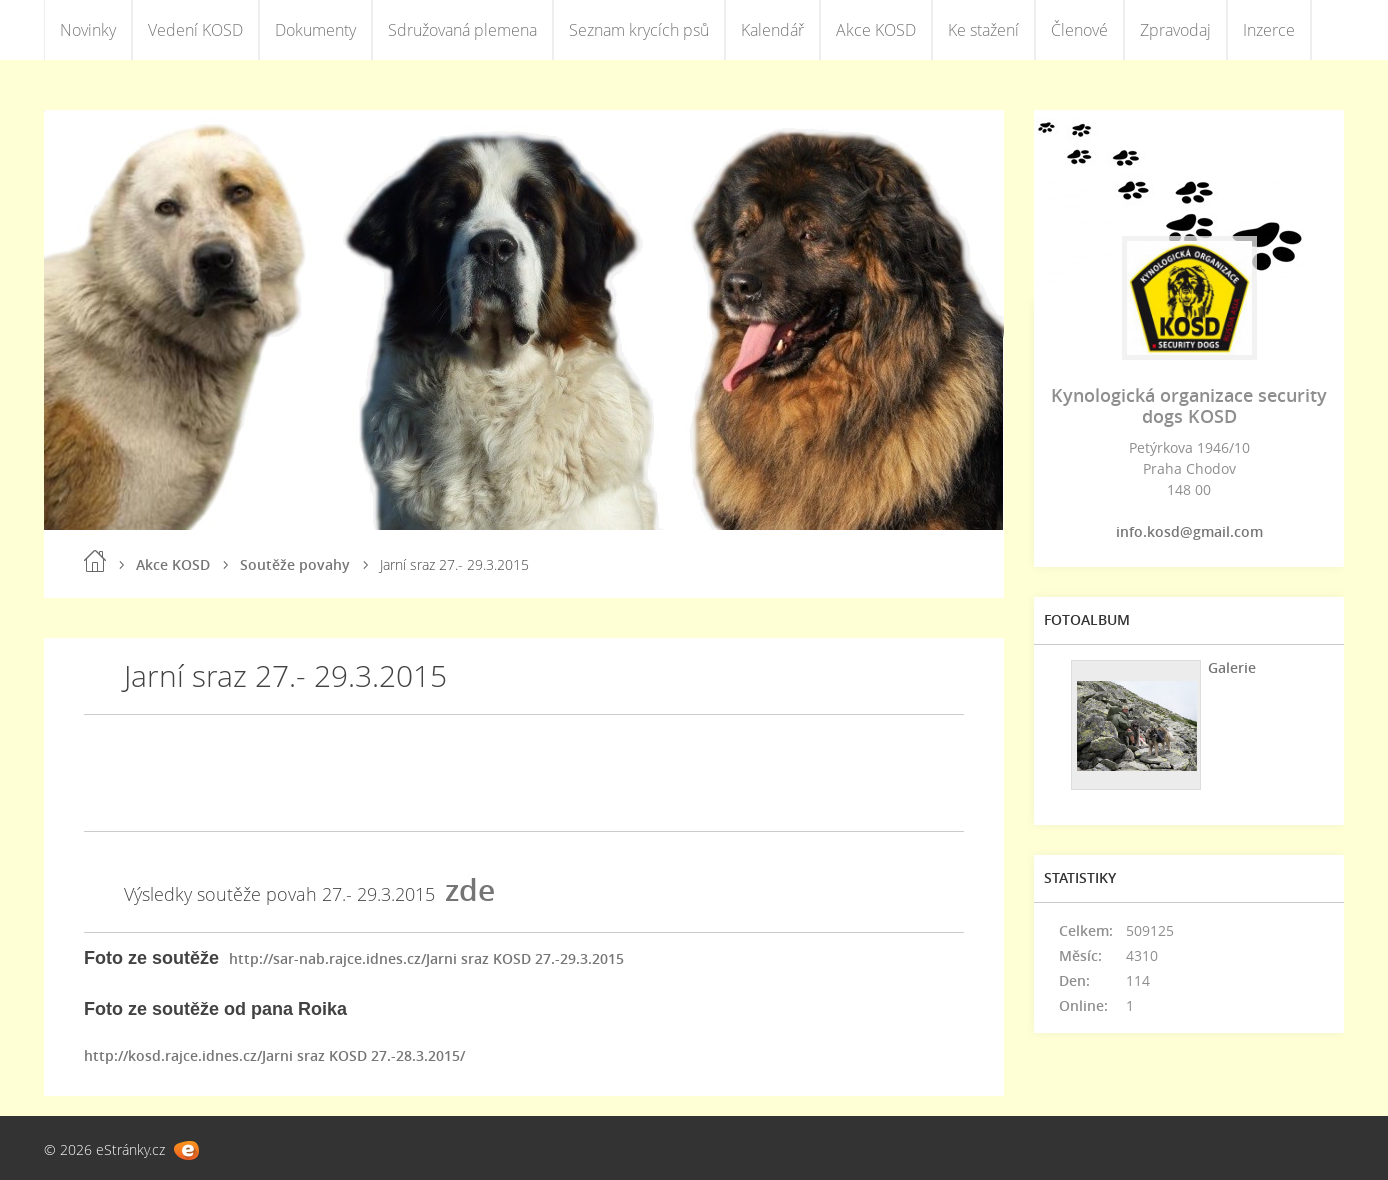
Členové (1079, 30)
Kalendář (772, 30)
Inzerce (1269, 30)
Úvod (95, 561)
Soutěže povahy (295, 564)
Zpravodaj (1175, 30)
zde (470, 889)
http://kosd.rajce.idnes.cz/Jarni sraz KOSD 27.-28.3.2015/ (274, 1055)
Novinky (88, 30)
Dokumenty (315, 30)
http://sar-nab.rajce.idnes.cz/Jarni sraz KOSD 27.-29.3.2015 (426, 958)
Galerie (1232, 667)
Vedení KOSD (195, 30)
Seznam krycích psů (639, 30)
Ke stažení (983, 30)
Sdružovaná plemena (462, 30)
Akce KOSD (876, 30)
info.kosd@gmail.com (1189, 531)
